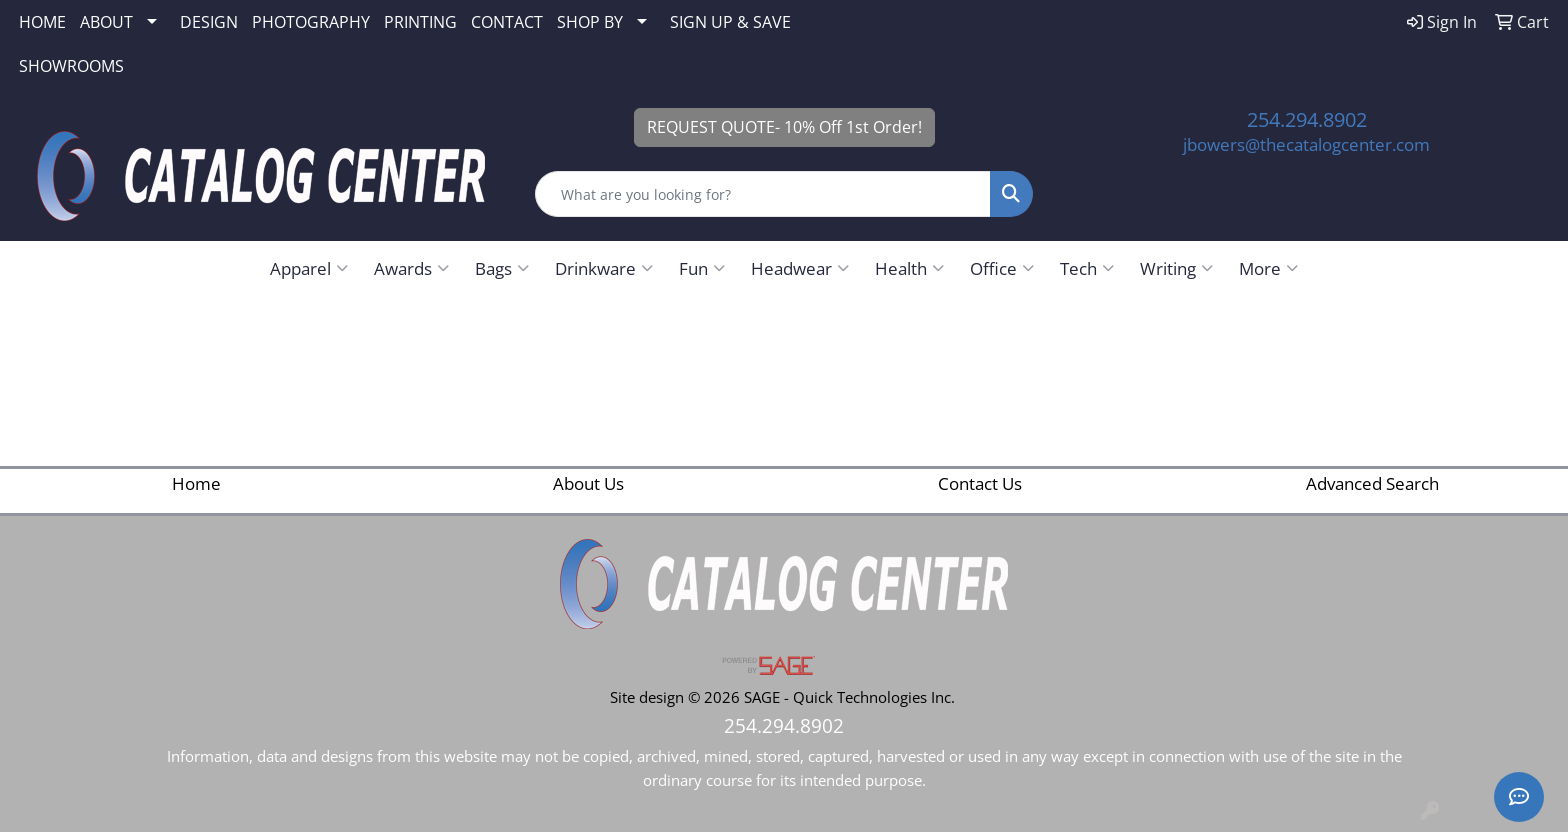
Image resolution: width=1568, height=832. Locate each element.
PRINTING (420, 22)
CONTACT (507, 22)
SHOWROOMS (71, 66)
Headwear (800, 268)
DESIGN (209, 22)
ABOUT (106, 22)
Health (909, 268)
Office (1002, 268)
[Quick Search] (763, 194)
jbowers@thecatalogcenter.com (1306, 144)
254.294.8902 (1307, 119)
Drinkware (604, 268)
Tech (1087, 268)
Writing (1176, 268)
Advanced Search (1372, 483)
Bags (502, 268)
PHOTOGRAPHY (311, 22)
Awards (411, 268)
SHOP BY (590, 22)
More (1268, 268)
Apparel (309, 268)
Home (196, 483)
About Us (588, 483)
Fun (702, 268)
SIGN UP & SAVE (730, 22)
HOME (42, 22)
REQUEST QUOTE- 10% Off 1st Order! (784, 127)
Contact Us (980, 483)
